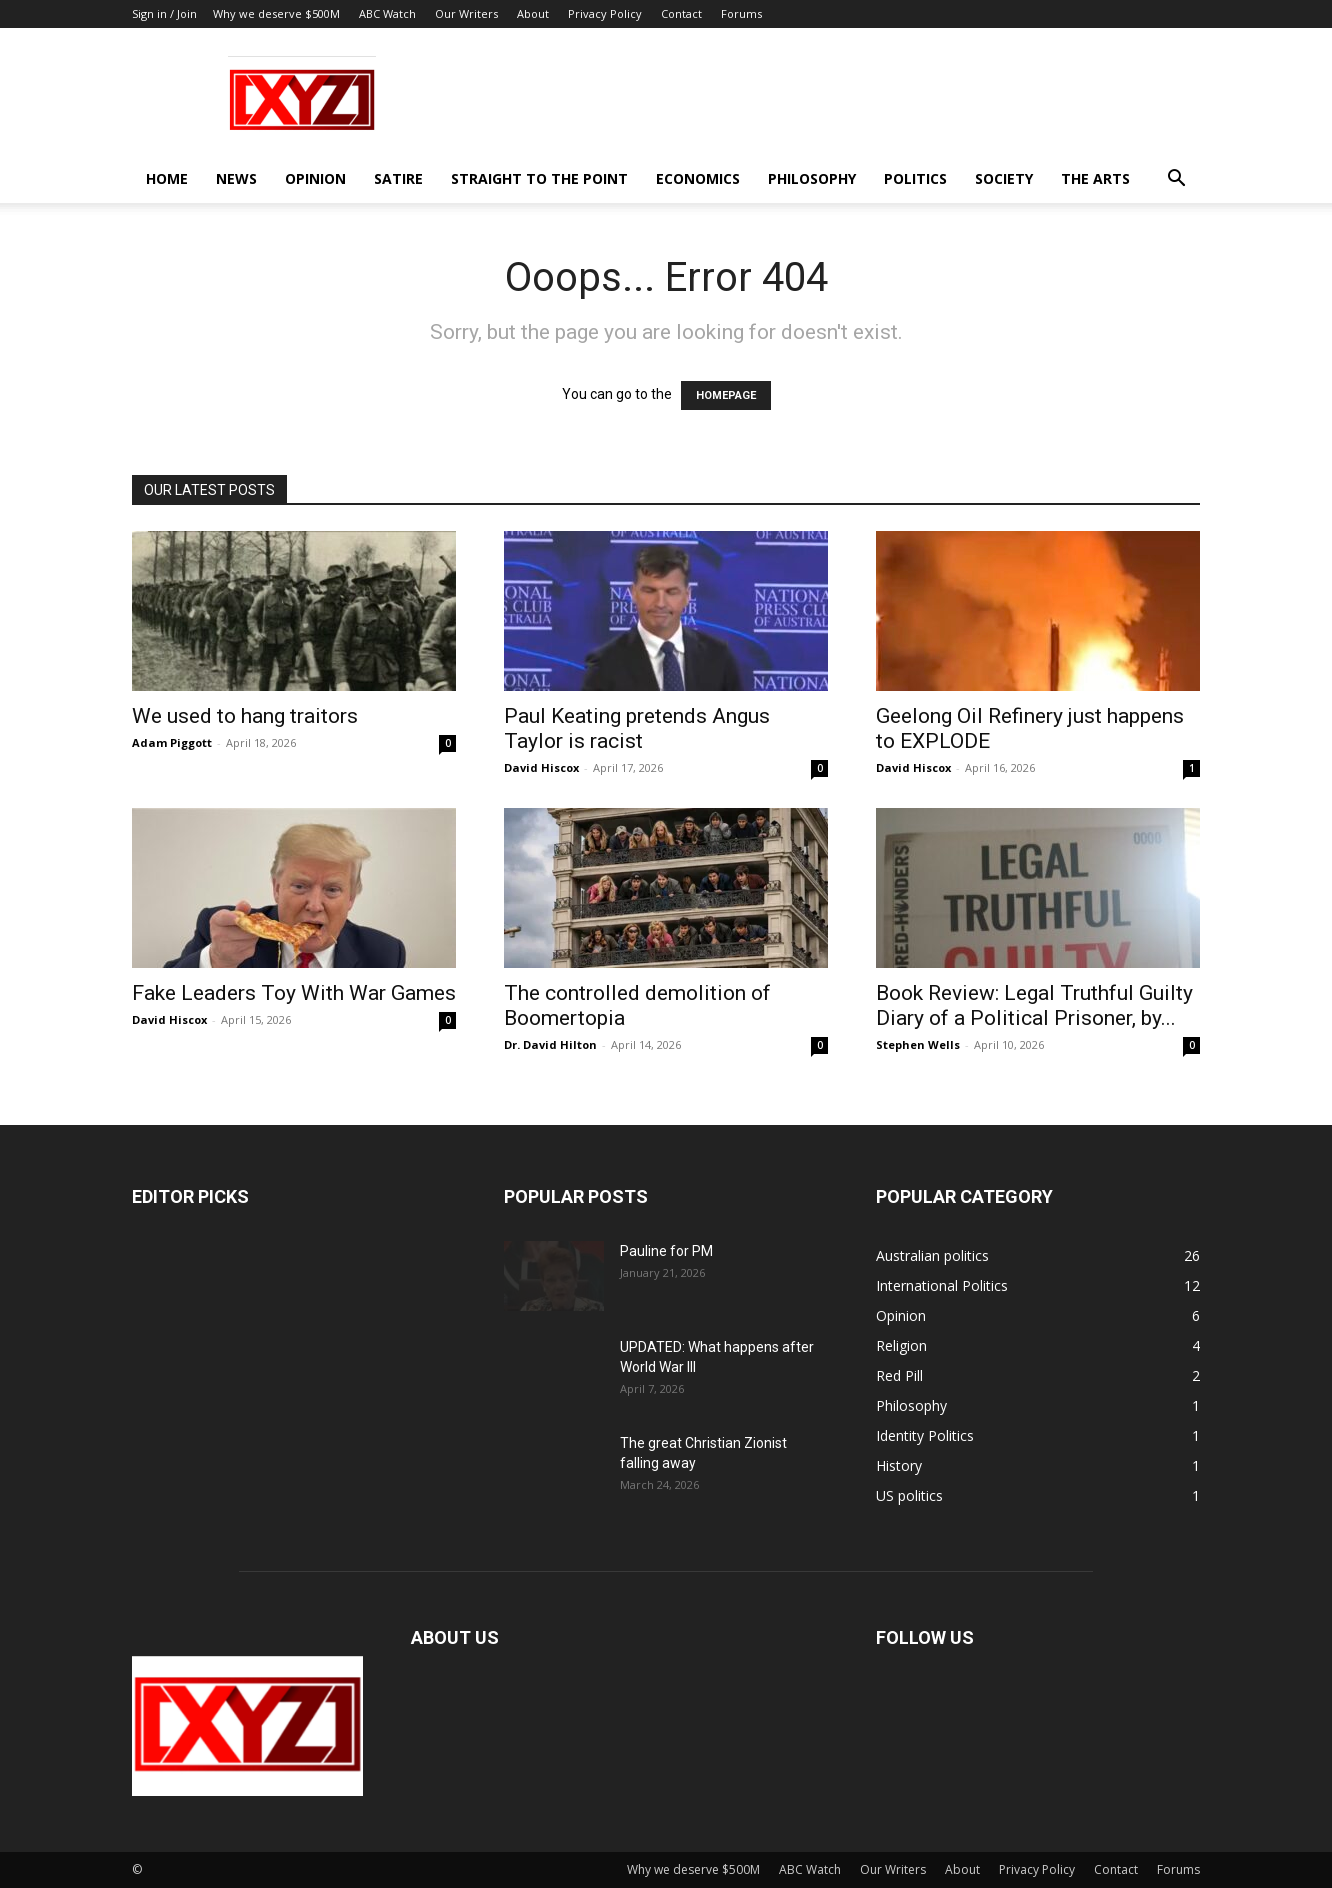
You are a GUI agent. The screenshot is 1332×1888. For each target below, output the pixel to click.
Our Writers (466, 13)
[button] (1176, 180)
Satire (398, 178)
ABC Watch (387, 13)
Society (1004, 178)
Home (167, 178)
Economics (698, 178)
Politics (915, 178)
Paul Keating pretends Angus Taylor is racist (637, 728)
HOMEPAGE (726, 395)
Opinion (315, 178)
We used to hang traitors (245, 716)
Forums (741, 13)
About (533, 13)
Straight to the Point (539, 178)
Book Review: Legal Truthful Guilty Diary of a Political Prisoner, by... (1034, 1005)
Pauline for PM (666, 1251)
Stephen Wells (918, 1044)
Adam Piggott (172, 742)
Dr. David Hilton (550, 1044)
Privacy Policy (605, 13)
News (236, 178)
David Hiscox (541, 767)
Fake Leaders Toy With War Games (294, 993)
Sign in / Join (164, 13)
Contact (681, 13)
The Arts (1095, 178)
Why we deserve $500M (276, 13)
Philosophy (812, 178)
